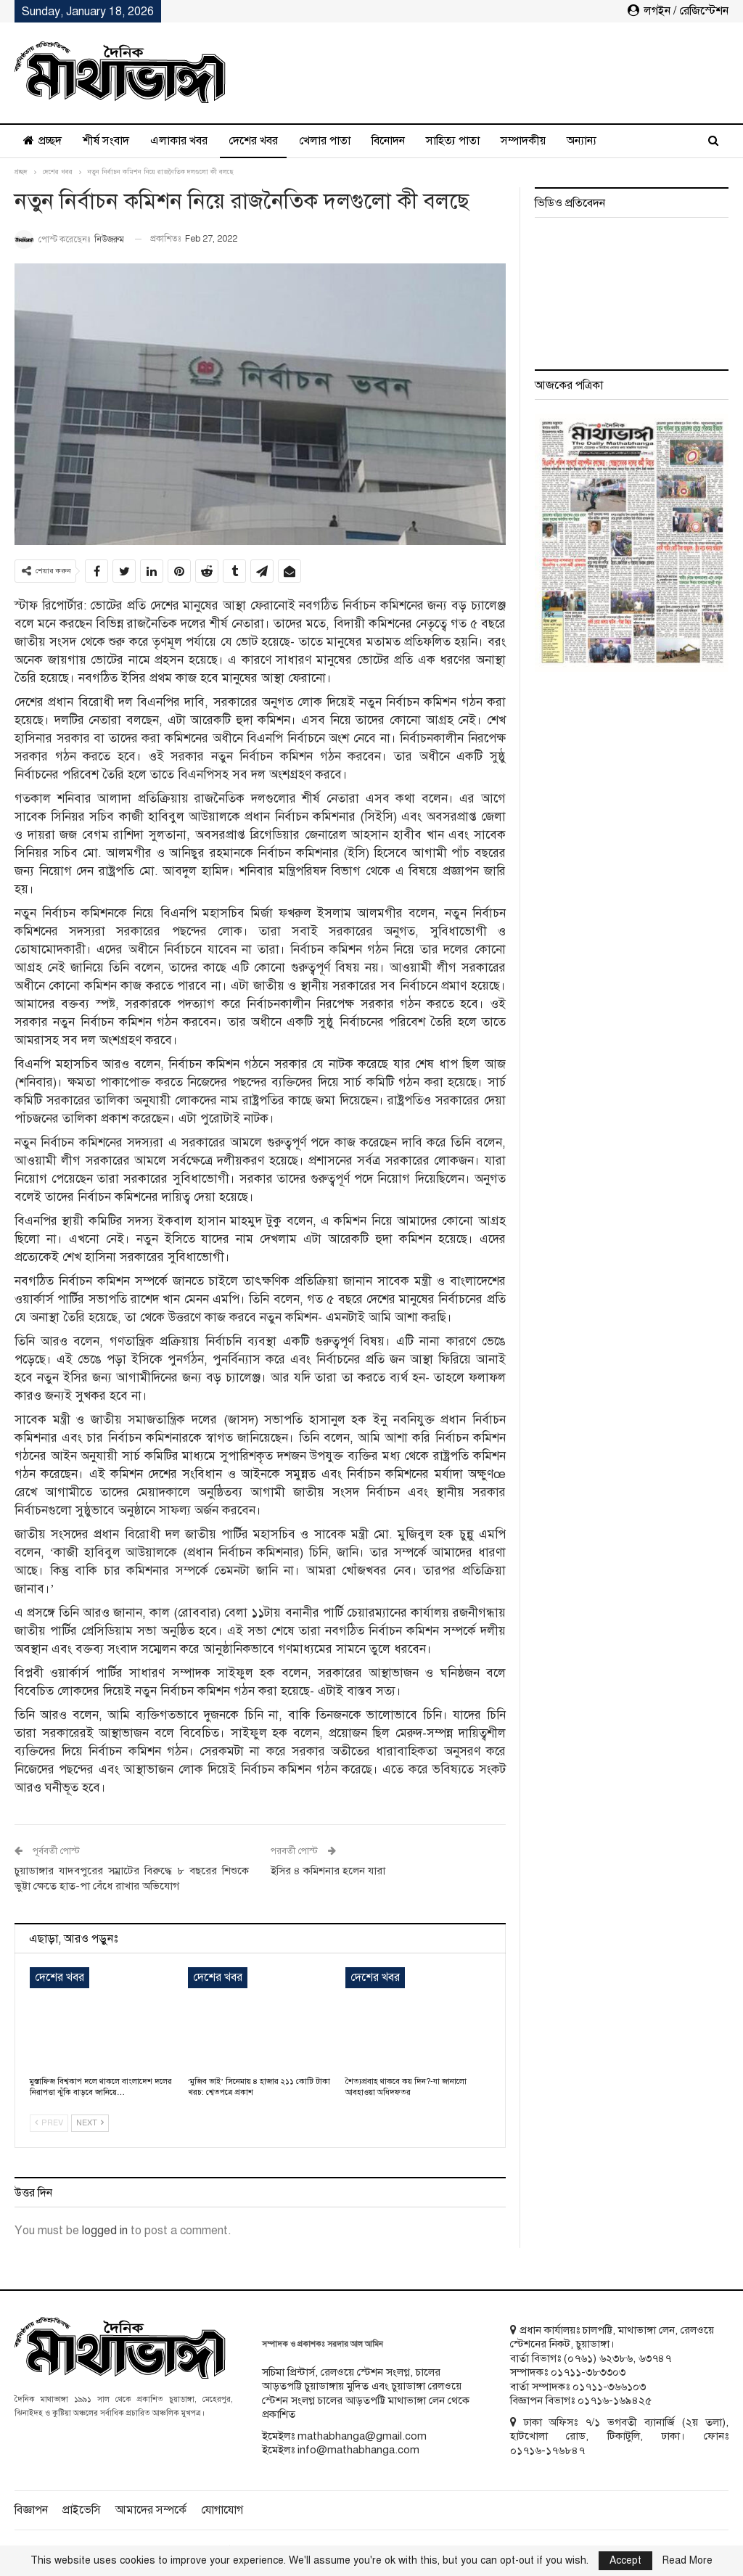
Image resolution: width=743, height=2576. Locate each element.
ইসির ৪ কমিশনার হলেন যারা (328, 1870)
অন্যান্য (581, 141)
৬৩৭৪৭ (655, 2358)
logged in (105, 2230)
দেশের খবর (253, 141)
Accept (625, 2560)
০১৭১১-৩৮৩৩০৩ (588, 2372)
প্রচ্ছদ (42, 141)
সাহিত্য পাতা (453, 141)
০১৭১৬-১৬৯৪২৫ (615, 2400)
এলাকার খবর (179, 141)
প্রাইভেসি (81, 2510)
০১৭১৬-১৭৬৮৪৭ (547, 2450)
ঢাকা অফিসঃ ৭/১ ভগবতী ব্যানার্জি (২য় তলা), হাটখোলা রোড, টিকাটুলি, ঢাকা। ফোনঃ (619, 2429)
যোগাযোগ (222, 2510)
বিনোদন (388, 141)
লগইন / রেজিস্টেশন (678, 11)
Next (90, 2123)
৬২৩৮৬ (616, 2358)
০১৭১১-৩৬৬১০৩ (609, 2386)
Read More (687, 2561)
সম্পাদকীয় (523, 141)
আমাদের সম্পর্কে (150, 2510)
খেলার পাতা (324, 141)
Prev (49, 2123)
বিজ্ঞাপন (31, 2510)
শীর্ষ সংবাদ (106, 141)
